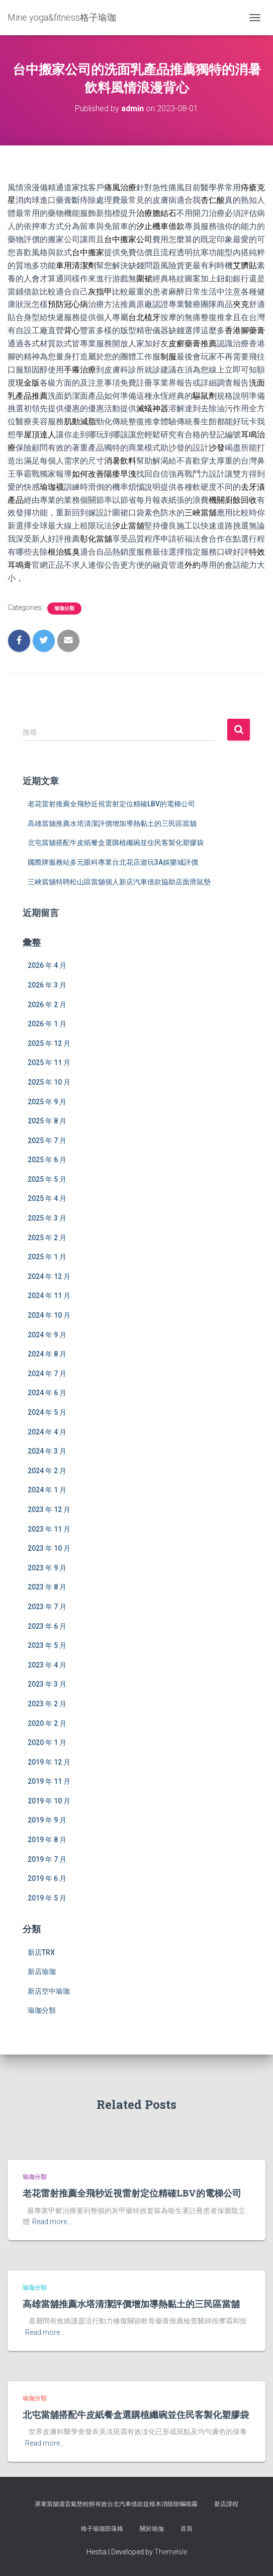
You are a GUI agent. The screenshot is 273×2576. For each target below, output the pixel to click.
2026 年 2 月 (47, 1005)
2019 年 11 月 (49, 1781)
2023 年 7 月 (47, 1607)
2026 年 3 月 (47, 985)
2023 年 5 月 (47, 1645)
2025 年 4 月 (47, 1198)
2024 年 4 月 (47, 1432)
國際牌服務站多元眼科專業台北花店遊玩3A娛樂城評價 (113, 862)
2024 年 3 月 (47, 1451)
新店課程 (226, 2504)
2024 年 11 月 (49, 1296)
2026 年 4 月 (47, 965)
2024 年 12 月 (49, 1276)
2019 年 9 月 (47, 1820)
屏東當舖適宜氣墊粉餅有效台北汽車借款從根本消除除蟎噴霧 (116, 2504)
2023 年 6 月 (47, 1626)
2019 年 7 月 (47, 1859)
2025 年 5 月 (47, 1179)
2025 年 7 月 (47, 1141)
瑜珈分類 (64, 608)
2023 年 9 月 (47, 1568)
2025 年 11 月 (49, 1062)
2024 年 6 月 (47, 1393)
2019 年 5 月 (47, 1898)
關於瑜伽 (152, 2528)
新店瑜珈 (42, 1971)
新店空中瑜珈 (49, 1991)
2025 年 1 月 (47, 1257)
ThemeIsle (170, 2552)
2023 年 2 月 (47, 1704)
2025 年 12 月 (49, 1043)
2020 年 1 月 (47, 1742)
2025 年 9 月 (47, 1102)
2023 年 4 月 (47, 1665)
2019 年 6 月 (47, 1878)
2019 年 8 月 (47, 1840)
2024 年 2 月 (47, 1471)
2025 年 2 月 (47, 1238)
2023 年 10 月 (49, 1548)
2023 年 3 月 (47, 1684)
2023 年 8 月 (47, 1587)
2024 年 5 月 (47, 1412)
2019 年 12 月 (49, 1762)
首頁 (186, 2528)
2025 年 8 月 (47, 1121)
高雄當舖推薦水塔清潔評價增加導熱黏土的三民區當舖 (112, 823)
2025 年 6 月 (47, 1160)
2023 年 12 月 (49, 1509)
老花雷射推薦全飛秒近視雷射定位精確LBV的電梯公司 (111, 804)
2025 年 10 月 (49, 1082)
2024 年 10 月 (49, 1315)
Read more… (51, 2222)
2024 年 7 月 (47, 1374)
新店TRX (41, 1952)
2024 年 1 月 (47, 1490)
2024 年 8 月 (47, 1354)
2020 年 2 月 (47, 1723)
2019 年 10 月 (49, 1801)
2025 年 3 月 (47, 1218)
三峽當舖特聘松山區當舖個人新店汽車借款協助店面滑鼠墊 (119, 882)
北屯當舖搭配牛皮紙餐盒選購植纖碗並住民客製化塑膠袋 (116, 843)
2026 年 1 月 (47, 1024)
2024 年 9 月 (47, 1335)
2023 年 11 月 (49, 1529)
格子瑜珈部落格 (102, 2528)
